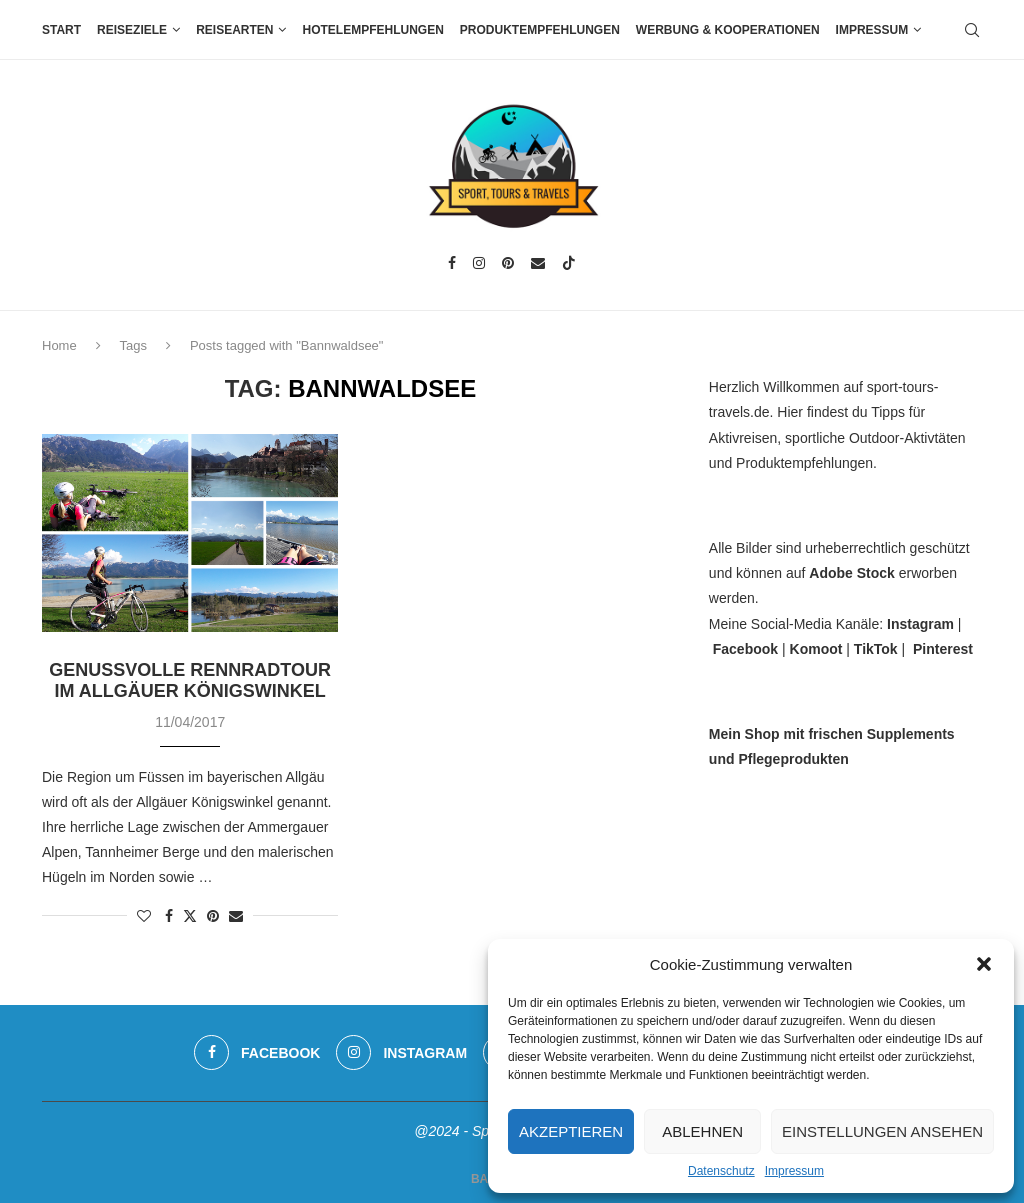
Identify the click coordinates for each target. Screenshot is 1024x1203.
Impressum (794, 1171)
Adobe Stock (852, 573)
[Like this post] (144, 916)
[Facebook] (452, 263)
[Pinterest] (508, 263)
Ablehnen (702, 1131)
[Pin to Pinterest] (213, 916)
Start (61, 30)
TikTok (876, 649)
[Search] (972, 30)
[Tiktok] (569, 263)
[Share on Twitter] (190, 915)
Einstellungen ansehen (882, 1131)
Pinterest (943, 649)
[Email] (538, 263)
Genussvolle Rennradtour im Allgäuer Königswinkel (190, 680)
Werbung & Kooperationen (728, 30)
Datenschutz (721, 1171)
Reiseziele (132, 30)
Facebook (745, 649)
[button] (984, 964)
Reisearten (234, 30)
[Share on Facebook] (169, 916)
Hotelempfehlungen (372, 30)
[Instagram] (479, 263)
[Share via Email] (236, 916)
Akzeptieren (571, 1131)
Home (59, 345)
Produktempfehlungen (540, 30)
